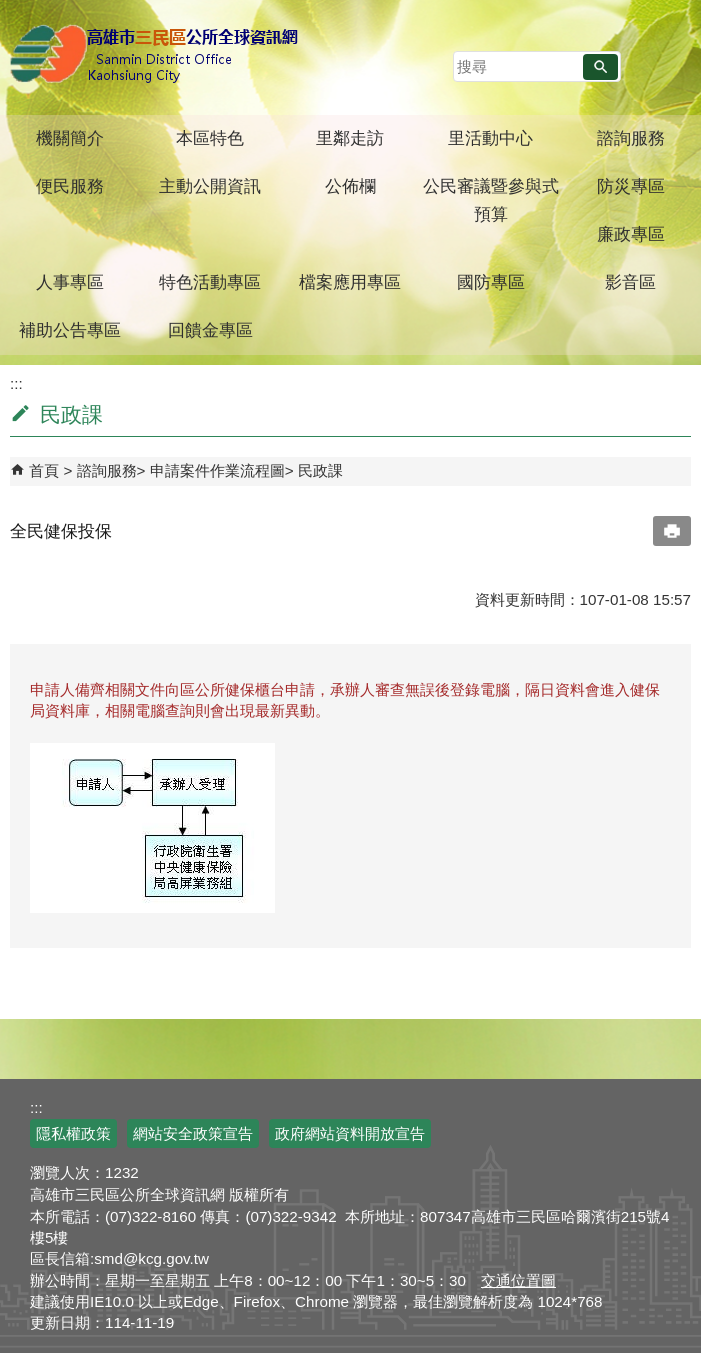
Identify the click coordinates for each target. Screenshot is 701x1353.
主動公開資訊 (210, 186)
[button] (600, 67)
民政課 (320, 470)
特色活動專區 (210, 282)
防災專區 (631, 186)
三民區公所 (157, 55)
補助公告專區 (70, 330)
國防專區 (491, 282)
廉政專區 (631, 234)
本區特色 (210, 138)
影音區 (630, 282)
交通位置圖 (518, 1280)
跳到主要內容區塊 (10, 10)
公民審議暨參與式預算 (491, 200)
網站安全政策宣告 (193, 1133)
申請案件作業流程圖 (217, 470)
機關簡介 (70, 138)
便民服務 (70, 186)
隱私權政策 (73, 1133)
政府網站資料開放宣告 (350, 1133)
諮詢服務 (631, 138)
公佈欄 (350, 186)
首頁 (44, 470)
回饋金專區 (210, 330)
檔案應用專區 (350, 282)
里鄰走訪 (350, 138)
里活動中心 (490, 138)
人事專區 (70, 282)
